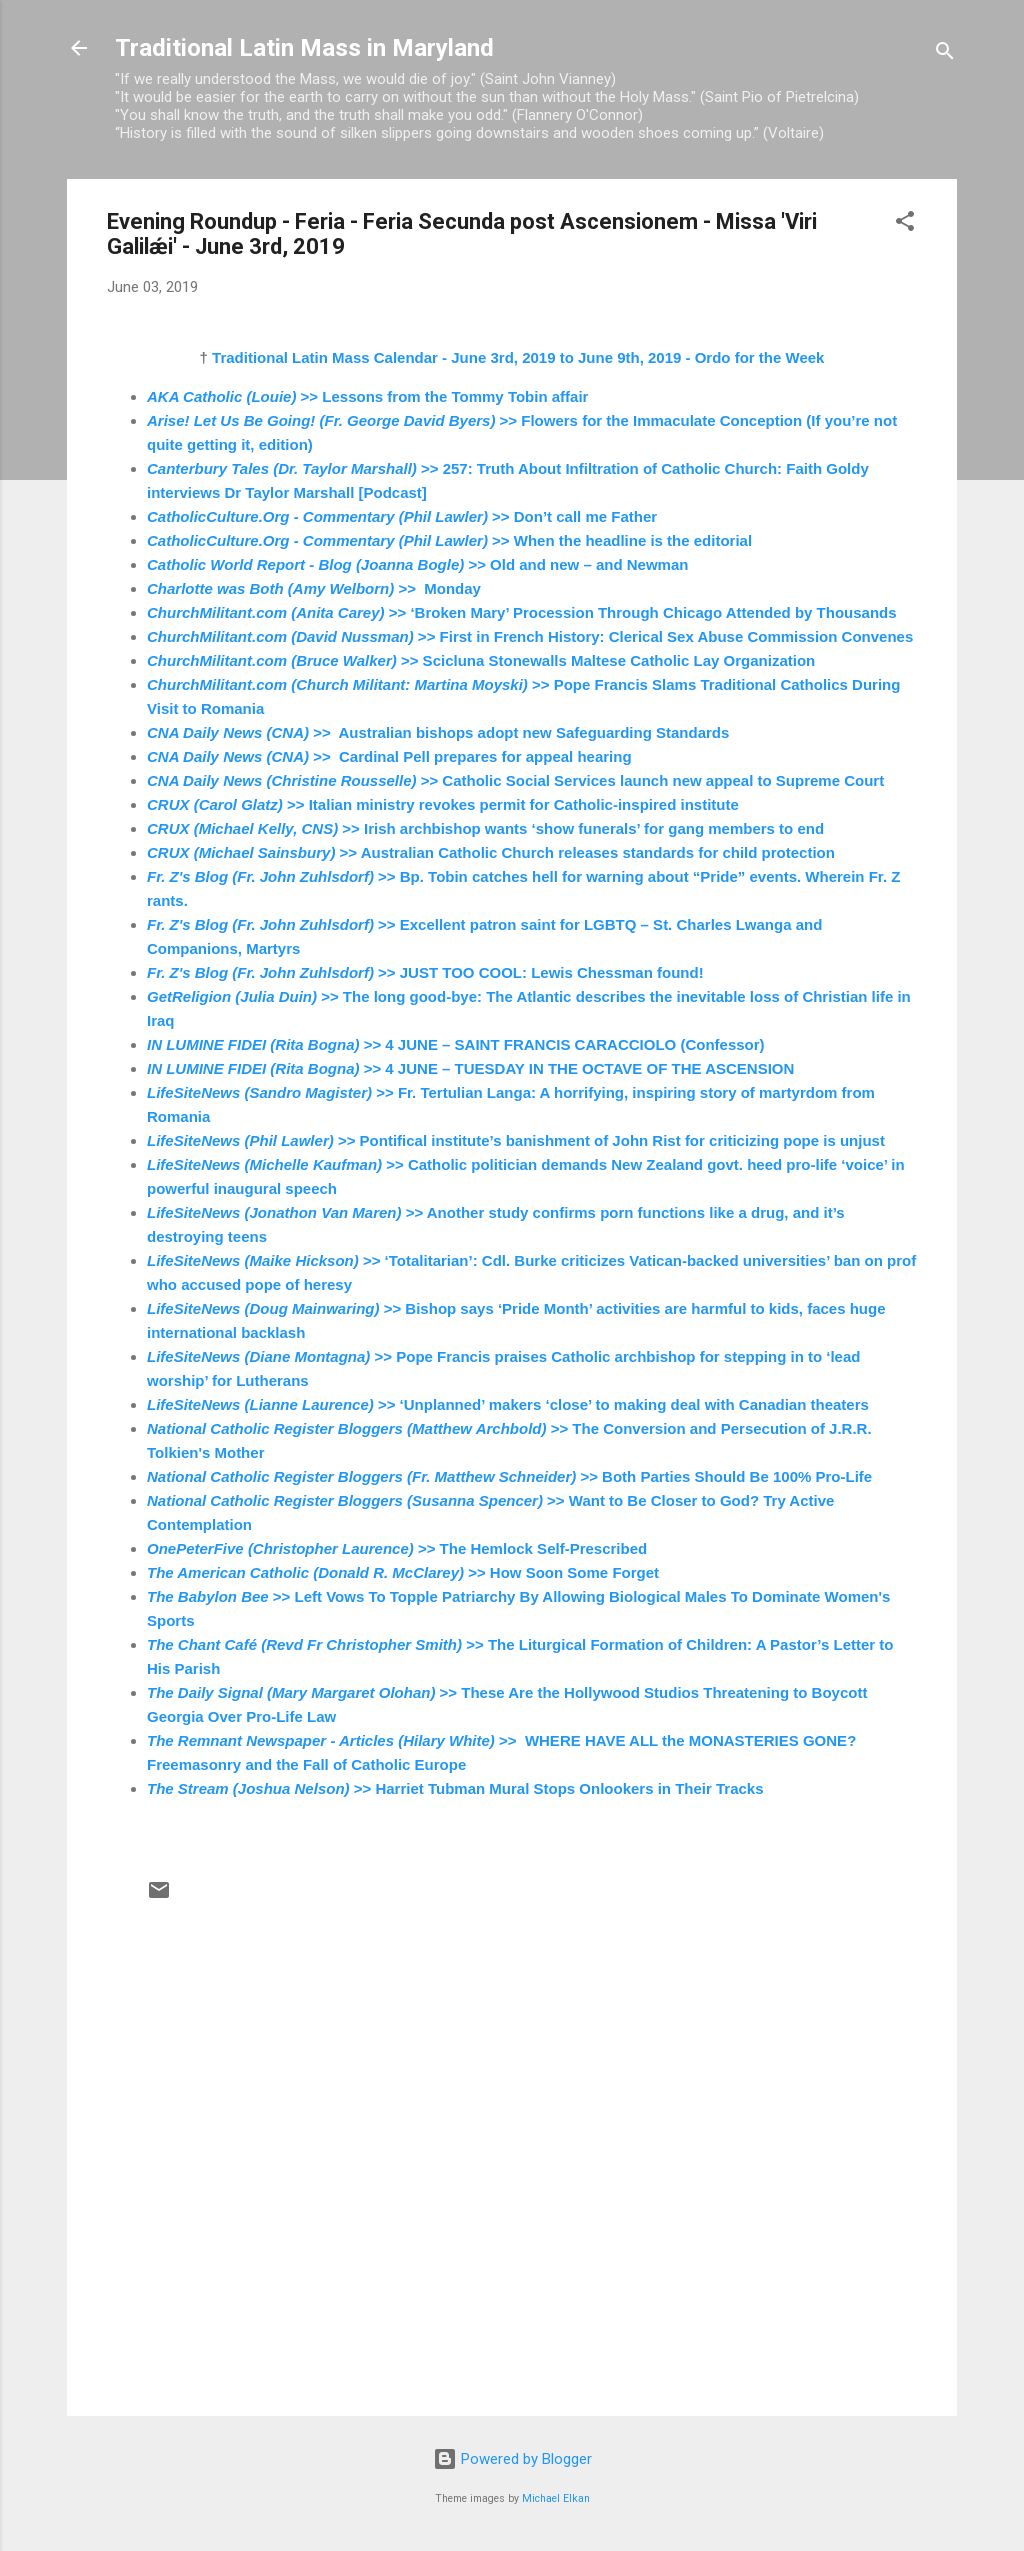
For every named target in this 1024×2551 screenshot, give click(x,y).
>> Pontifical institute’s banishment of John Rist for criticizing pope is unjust (516, 1140)
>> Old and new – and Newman (417, 564)
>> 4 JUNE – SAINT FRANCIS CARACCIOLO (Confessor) (456, 1044)
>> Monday (314, 588)
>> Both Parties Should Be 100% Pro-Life (509, 1476)
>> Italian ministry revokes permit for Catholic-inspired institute (443, 804)
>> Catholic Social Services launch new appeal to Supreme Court (515, 780)
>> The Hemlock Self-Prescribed (397, 1548)
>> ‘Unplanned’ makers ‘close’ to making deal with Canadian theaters (508, 1404)
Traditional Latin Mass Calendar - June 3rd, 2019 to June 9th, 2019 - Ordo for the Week (518, 357)
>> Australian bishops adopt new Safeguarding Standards (438, 732)
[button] (905, 224)
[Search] (945, 54)
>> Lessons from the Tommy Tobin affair (367, 396)
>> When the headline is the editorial (449, 540)
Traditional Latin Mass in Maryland (304, 48)
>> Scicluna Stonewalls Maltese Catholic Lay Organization (481, 660)
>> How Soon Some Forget (403, 1572)
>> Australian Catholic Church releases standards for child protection (491, 852)
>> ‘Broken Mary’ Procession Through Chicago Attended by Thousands (522, 612)
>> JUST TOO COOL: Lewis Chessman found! (425, 972)
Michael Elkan (556, 2498)
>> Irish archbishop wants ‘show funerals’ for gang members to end (485, 828)
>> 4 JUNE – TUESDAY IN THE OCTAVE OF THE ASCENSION (470, 1068)
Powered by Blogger (512, 2459)
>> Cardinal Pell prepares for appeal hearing (389, 756)
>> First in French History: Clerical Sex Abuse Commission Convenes (530, 636)
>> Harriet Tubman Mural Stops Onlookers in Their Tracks (455, 1788)
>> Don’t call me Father (402, 516)
